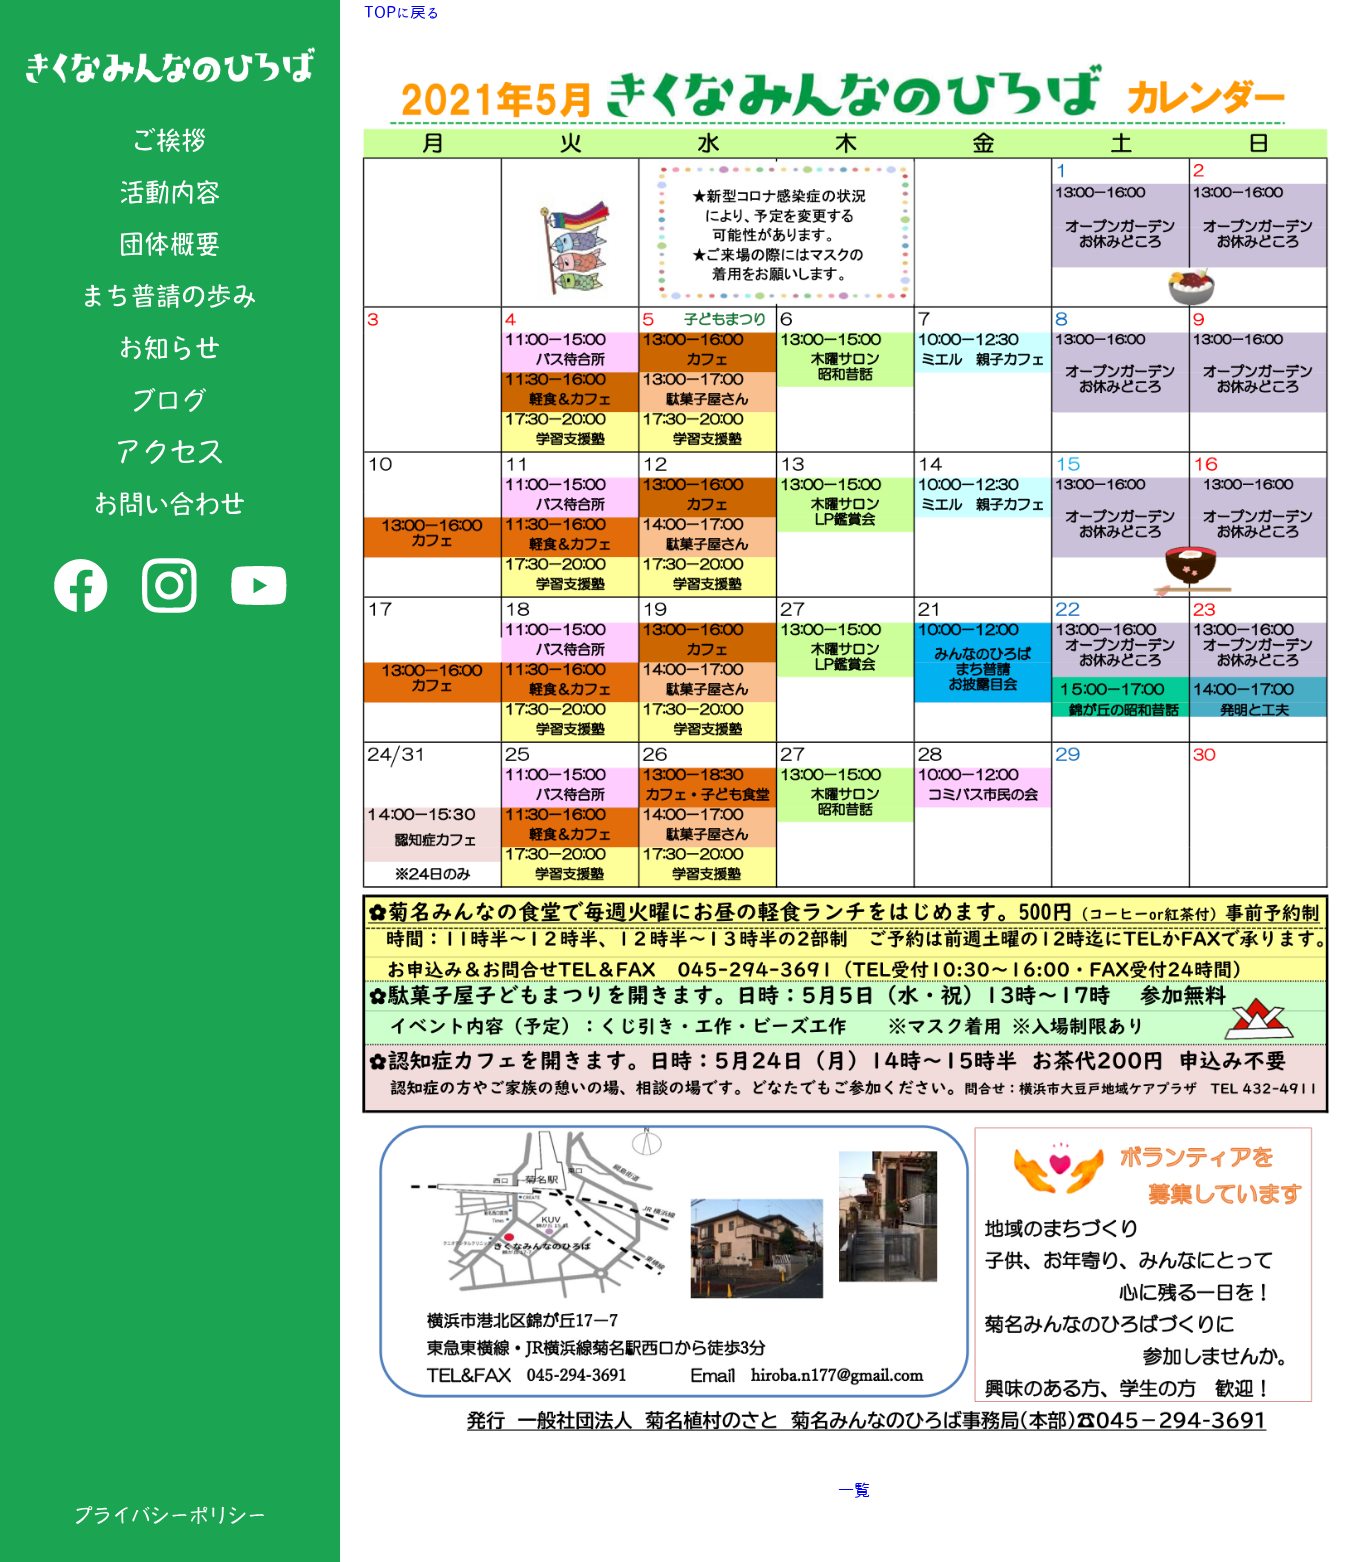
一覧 (854, 1490)
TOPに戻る (401, 12)
